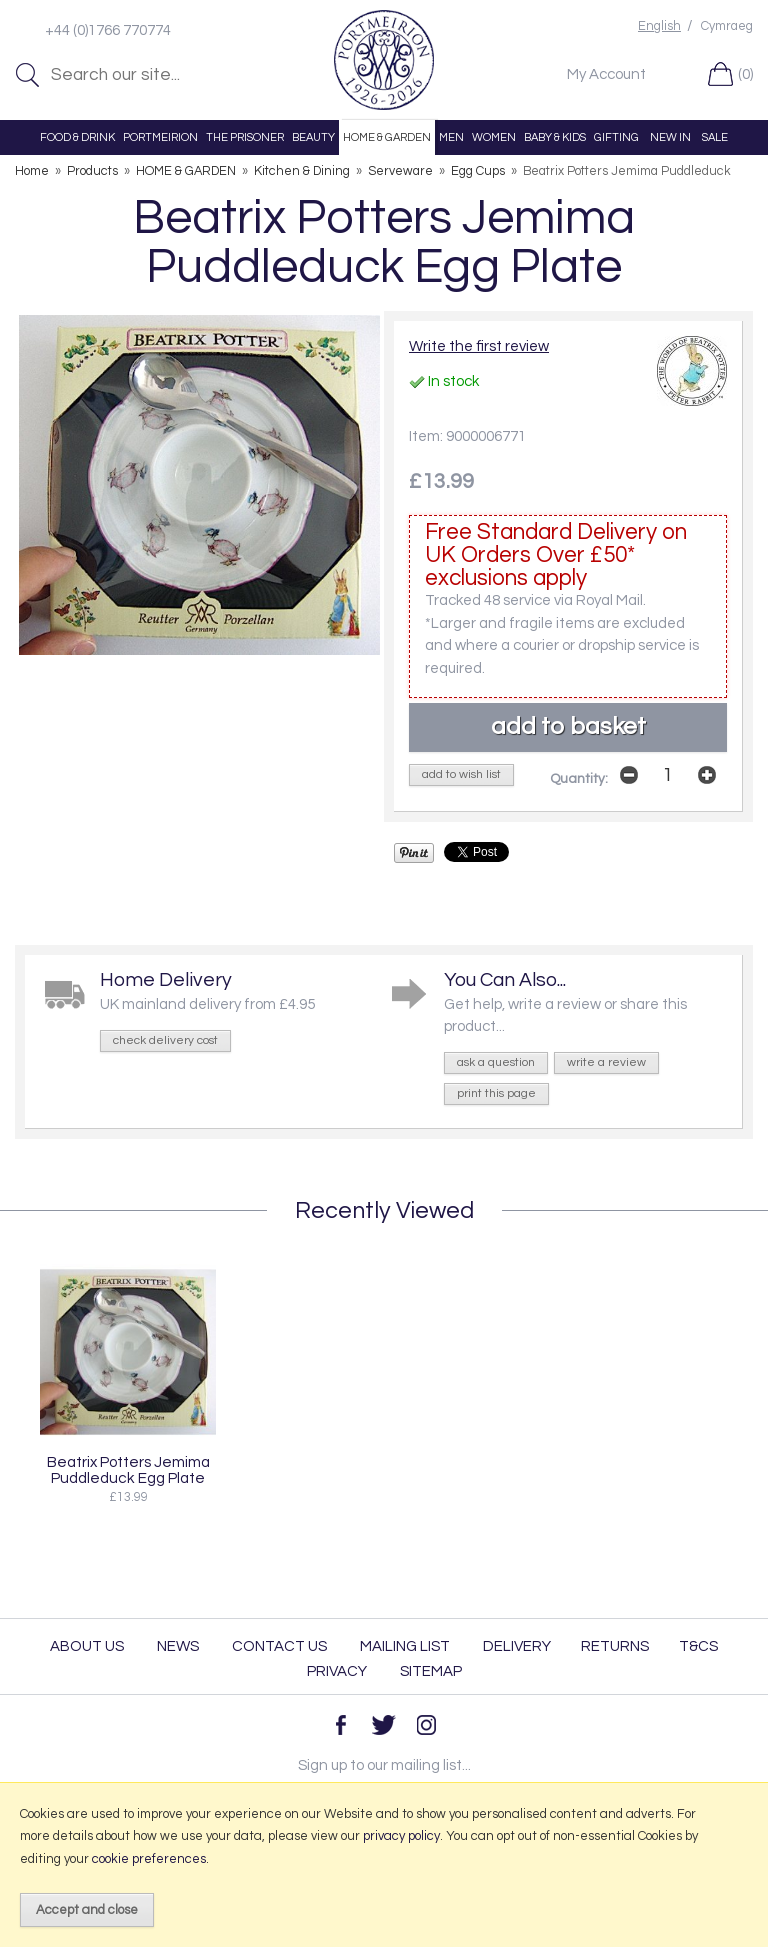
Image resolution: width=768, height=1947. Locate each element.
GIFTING (616, 137)
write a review (606, 1062)
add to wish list (461, 774)
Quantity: (579, 779)
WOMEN (494, 137)
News (178, 1646)
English (659, 26)
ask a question (496, 1062)
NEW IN (670, 137)
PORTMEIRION (160, 137)
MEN (451, 137)
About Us (87, 1646)
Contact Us (279, 1646)
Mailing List (405, 1646)
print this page (496, 1093)
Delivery (517, 1646)
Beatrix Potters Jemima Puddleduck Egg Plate (128, 1470)
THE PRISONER (245, 137)
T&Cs (698, 1646)
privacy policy (401, 1836)
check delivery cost (165, 1040)
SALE (715, 137)
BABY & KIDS (555, 137)
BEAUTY (313, 137)
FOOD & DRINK (77, 137)
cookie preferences (149, 1859)
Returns (615, 1646)
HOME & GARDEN (387, 137)
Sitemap (431, 1671)
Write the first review (479, 346)
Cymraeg (727, 26)
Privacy (337, 1671)
